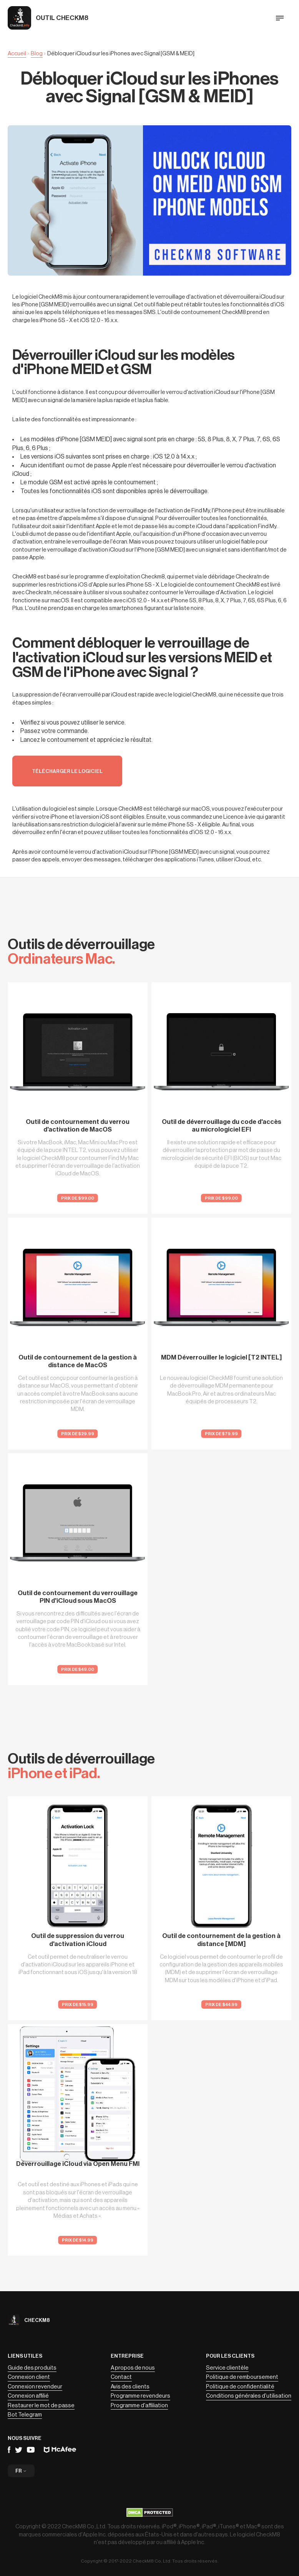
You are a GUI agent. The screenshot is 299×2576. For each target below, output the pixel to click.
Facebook (9, 2449)
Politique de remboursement (242, 2377)
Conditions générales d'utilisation (248, 2396)
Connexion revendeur (35, 2387)
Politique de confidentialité (240, 2387)
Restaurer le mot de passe (41, 2405)
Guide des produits (32, 2368)
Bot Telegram (25, 2415)
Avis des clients (130, 2387)
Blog (37, 54)
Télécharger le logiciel (67, 771)
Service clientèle (227, 2368)
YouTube (31, 2450)
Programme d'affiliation (139, 2405)
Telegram (18, 2450)
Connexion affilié (28, 2396)
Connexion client (29, 2377)
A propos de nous (133, 2368)
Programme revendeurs (140, 2396)
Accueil (17, 54)
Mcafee (60, 2449)
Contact (121, 2377)
